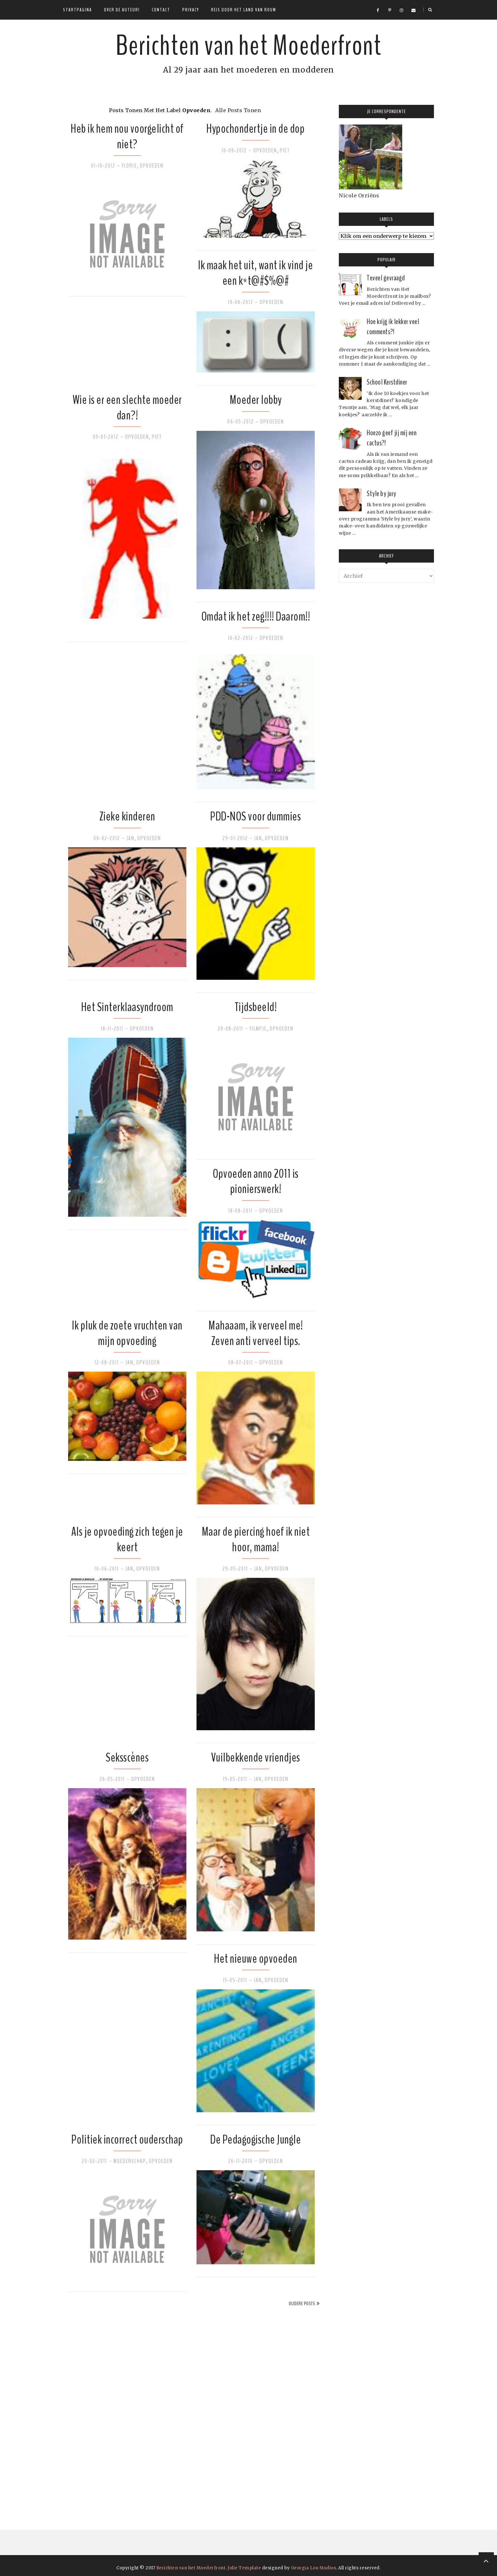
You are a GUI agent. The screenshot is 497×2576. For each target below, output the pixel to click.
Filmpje (258, 1028)
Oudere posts (302, 2303)
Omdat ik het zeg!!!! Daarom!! (255, 616)
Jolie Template (244, 2568)
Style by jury (381, 493)
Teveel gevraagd (386, 278)
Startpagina (77, 10)
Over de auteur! (122, 10)
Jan (130, 838)
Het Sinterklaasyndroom (127, 1007)
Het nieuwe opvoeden (255, 1958)
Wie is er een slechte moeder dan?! (127, 408)
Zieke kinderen (127, 816)
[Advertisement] (110, 2403)
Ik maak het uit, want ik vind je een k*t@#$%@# (255, 273)
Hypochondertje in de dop (255, 128)
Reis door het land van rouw (243, 10)
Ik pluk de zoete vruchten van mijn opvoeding (127, 1333)
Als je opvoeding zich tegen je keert (127, 1539)
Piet (285, 150)
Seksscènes (127, 1757)
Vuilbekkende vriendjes (255, 1757)
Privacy (190, 10)
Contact (161, 10)
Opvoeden (152, 165)
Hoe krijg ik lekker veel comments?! (393, 326)
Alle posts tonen (238, 110)
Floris (129, 165)
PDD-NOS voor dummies (255, 816)
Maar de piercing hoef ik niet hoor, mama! (256, 1539)
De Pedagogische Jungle (255, 2139)
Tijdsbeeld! (256, 1007)
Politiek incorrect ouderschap (127, 2139)
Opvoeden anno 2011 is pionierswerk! (256, 1181)
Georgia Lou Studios (313, 2568)
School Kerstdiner (387, 382)
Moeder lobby (255, 400)
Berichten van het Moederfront (248, 46)
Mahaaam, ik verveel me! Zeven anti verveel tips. (255, 1333)
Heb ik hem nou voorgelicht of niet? (127, 136)
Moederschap (129, 2161)
